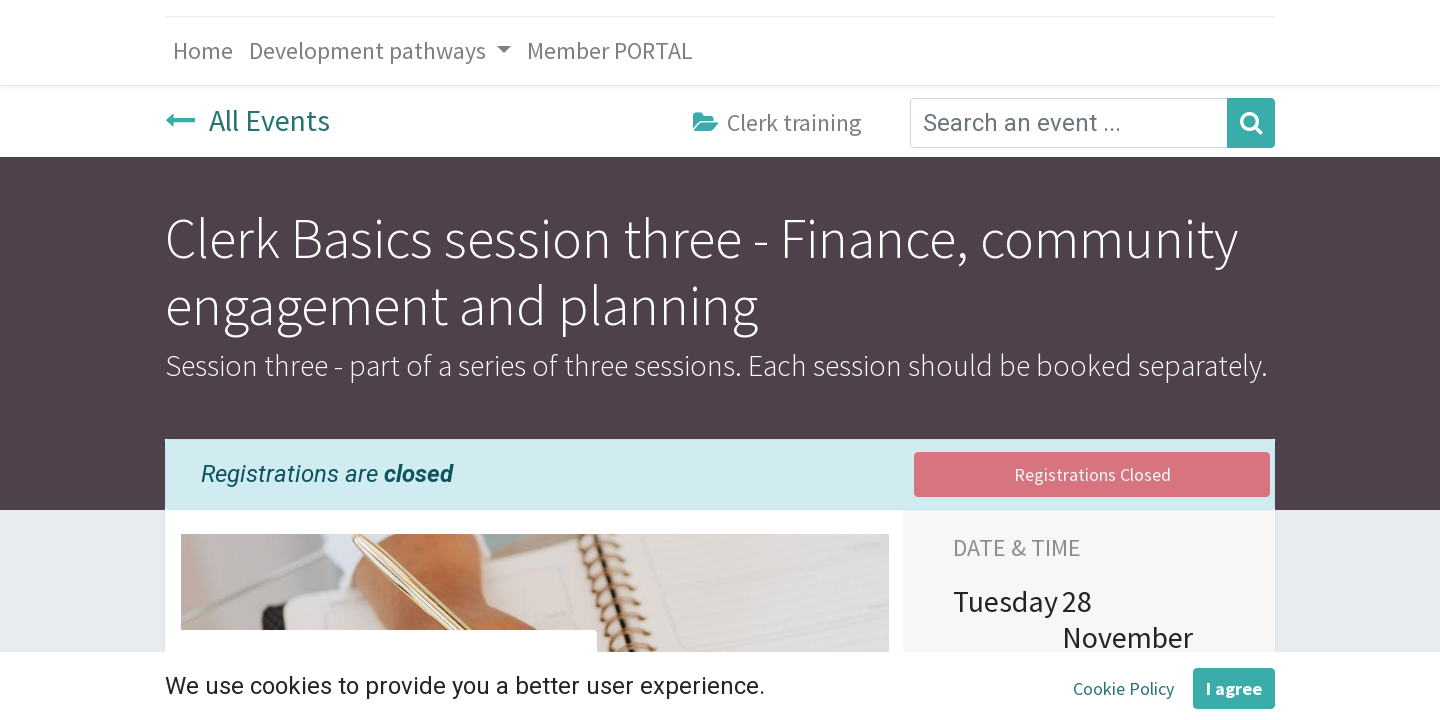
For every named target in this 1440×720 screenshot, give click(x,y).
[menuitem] (203, 51)
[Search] (1251, 123)
